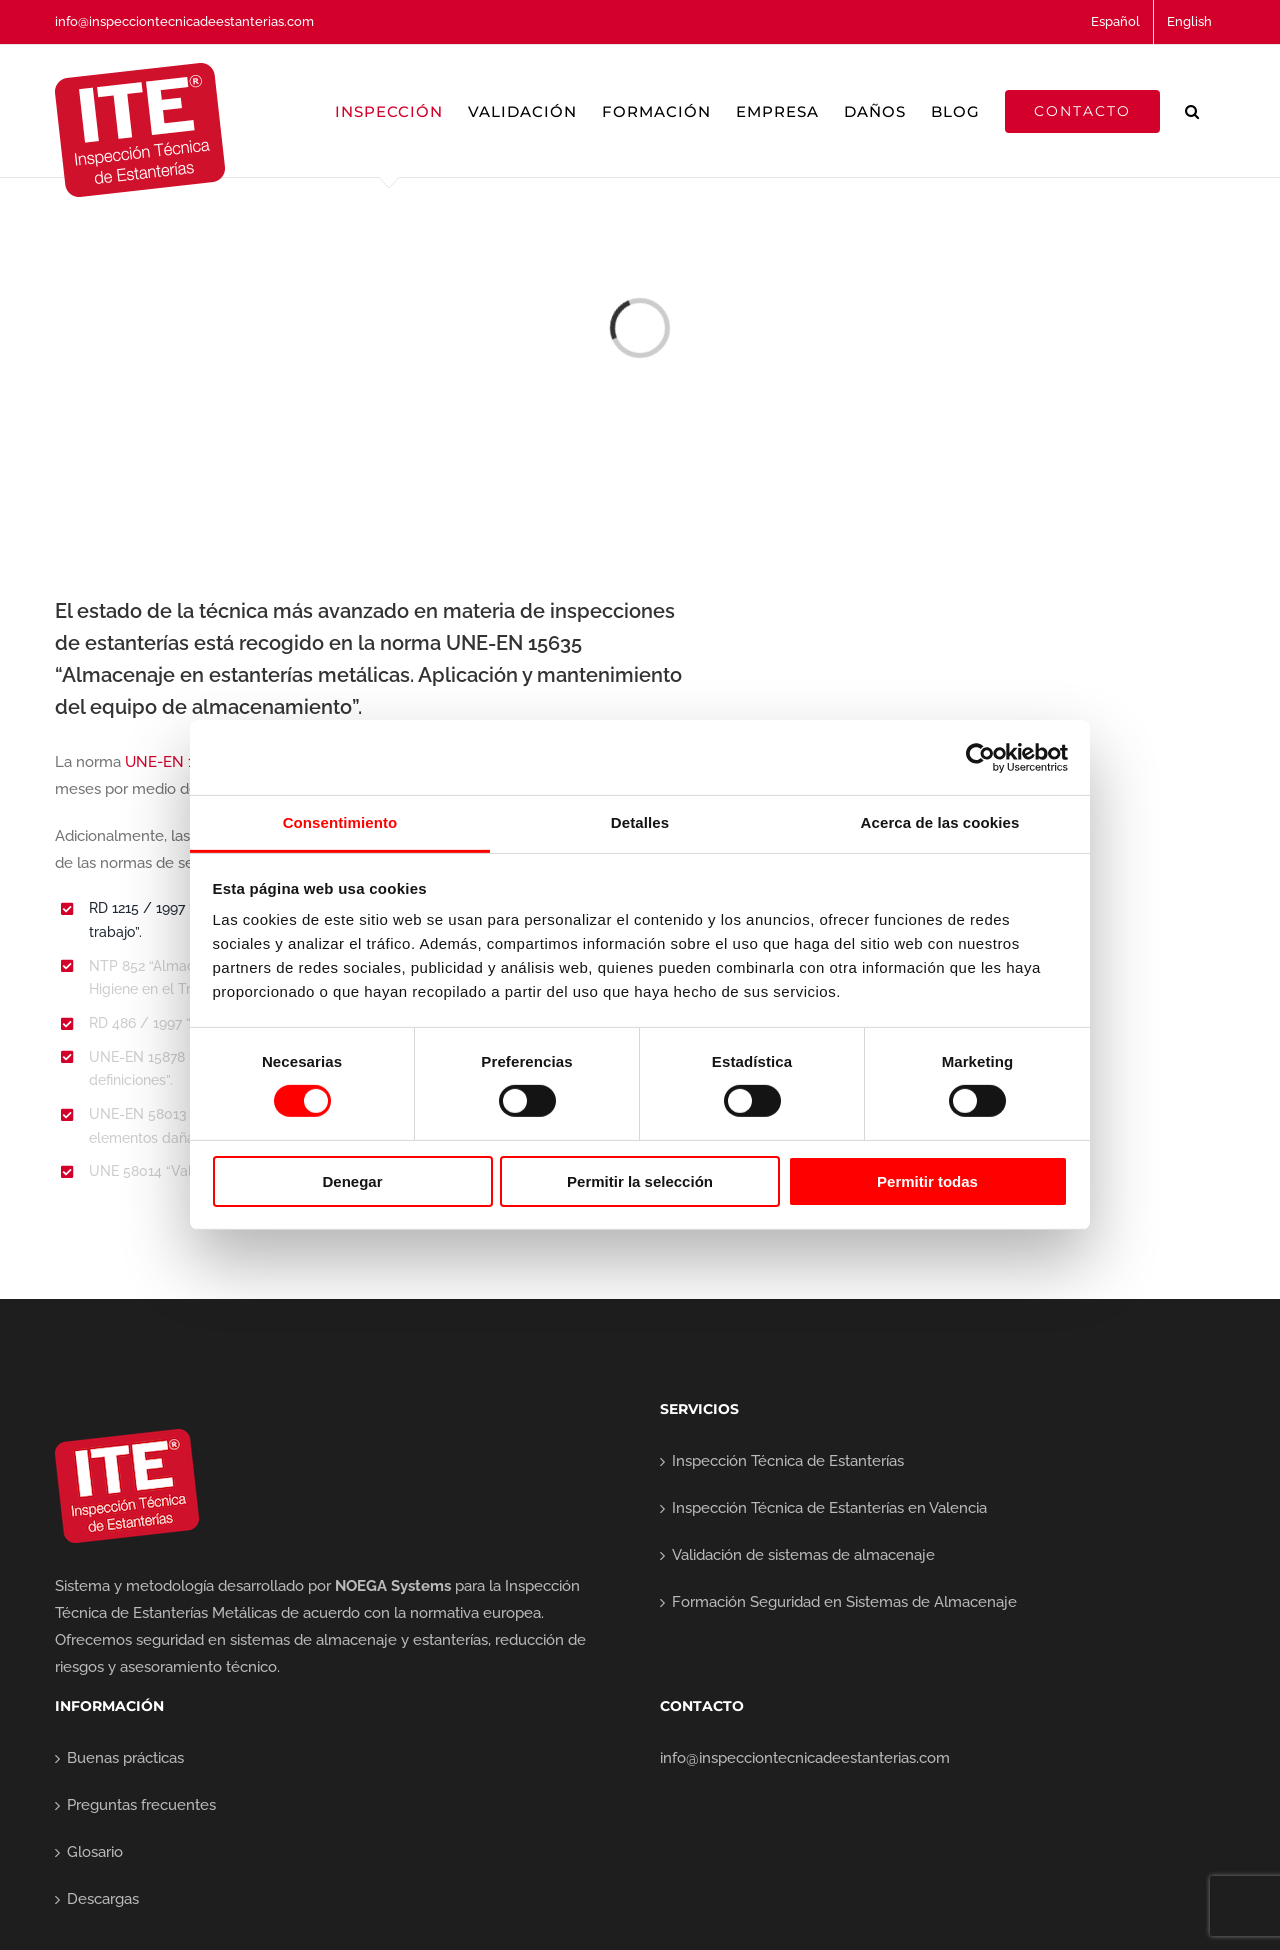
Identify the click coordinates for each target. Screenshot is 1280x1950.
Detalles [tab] (640, 822)
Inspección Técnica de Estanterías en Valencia (829, 1508)
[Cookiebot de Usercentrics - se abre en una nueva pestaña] (980, 757)
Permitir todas (927, 1181)
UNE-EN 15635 (176, 762)
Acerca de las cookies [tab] (940, 822)
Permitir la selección (640, 1181)
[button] (1192, 111)
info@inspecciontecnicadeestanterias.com (184, 21)
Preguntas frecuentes (141, 1805)
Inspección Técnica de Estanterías (788, 1461)
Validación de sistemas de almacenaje (803, 1555)
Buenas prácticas (125, 1758)
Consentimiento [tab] (340, 822)
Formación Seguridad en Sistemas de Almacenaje (844, 1602)
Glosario (95, 1852)
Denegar (352, 1181)
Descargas (103, 1899)
